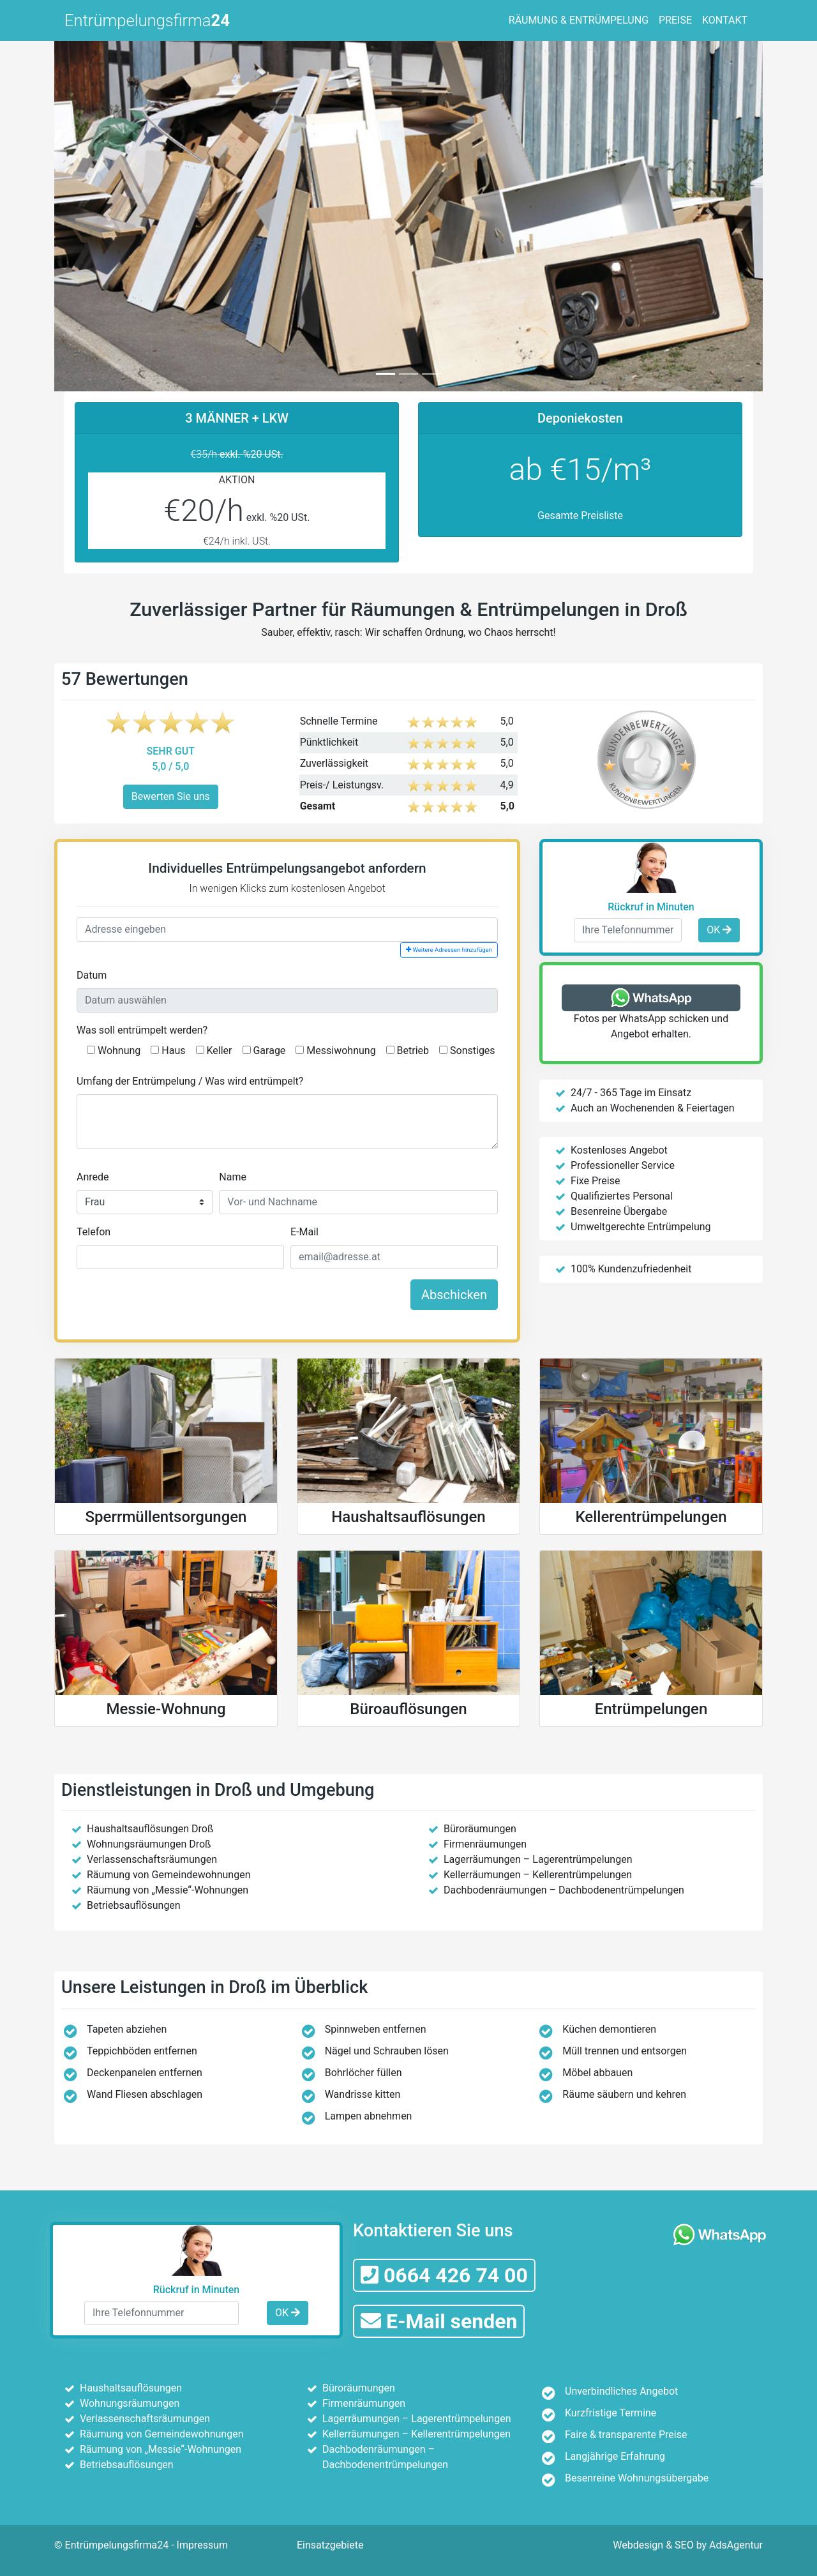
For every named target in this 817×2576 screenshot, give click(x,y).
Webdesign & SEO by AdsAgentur (688, 2545)
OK (719, 930)
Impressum (203, 2545)
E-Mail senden (439, 2321)
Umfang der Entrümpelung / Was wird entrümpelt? (190, 1081)
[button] (107, 214)
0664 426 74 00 (444, 2275)
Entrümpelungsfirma (147, 20)
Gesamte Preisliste (580, 515)
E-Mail (304, 1232)
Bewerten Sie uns (170, 796)
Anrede (93, 1177)
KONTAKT (724, 20)
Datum (92, 975)
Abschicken (454, 1294)
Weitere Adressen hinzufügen (449, 949)
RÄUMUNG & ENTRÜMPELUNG (578, 20)
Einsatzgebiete (330, 2545)
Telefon (93, 1232)
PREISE (675, 20)
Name (232, 1177)
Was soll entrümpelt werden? (142, 1030)
